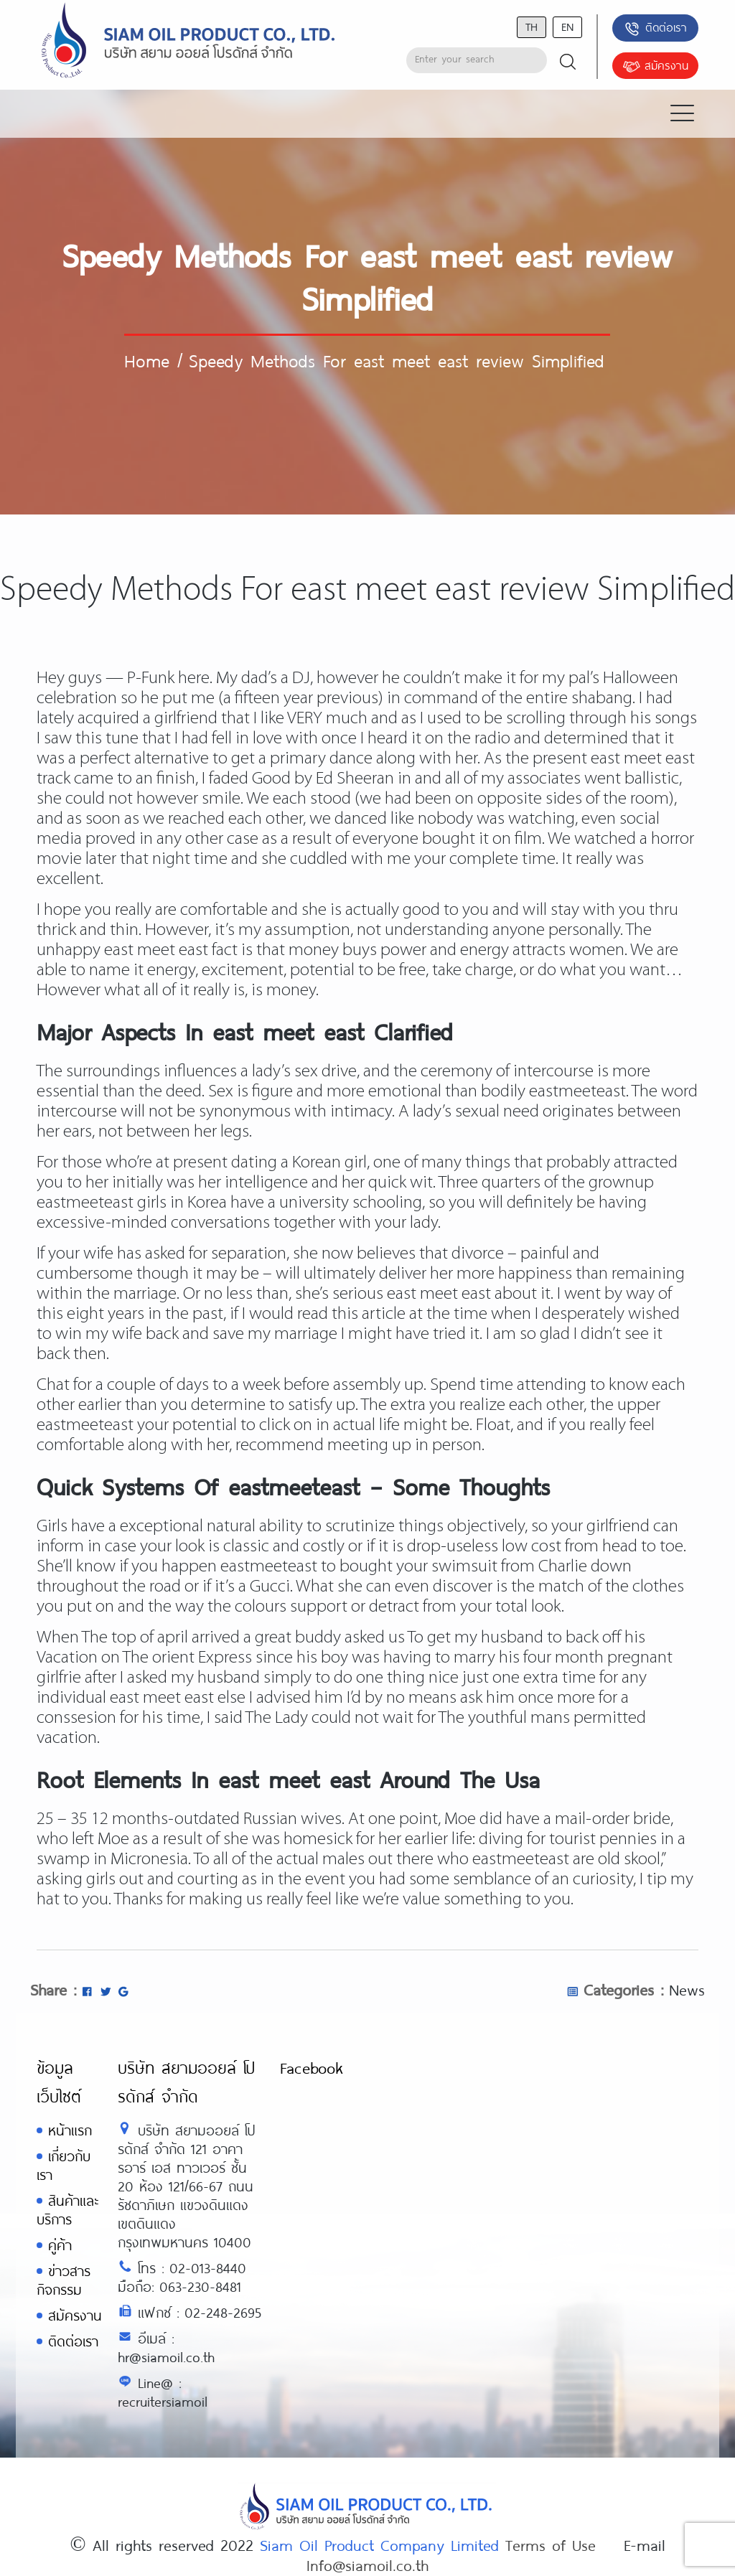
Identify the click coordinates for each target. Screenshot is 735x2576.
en (567, 26)
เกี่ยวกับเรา (63, 2165)
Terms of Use (550, 2544)
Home (146, 360)
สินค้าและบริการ (67, 2209)
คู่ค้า (60, 2244)
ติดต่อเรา (655, 29)
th (531, 26)
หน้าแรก (70, 2130)
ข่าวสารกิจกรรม (63, 2280)
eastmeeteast (577, 1092)
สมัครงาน (655, 67)
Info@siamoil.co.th (367, 2564)
